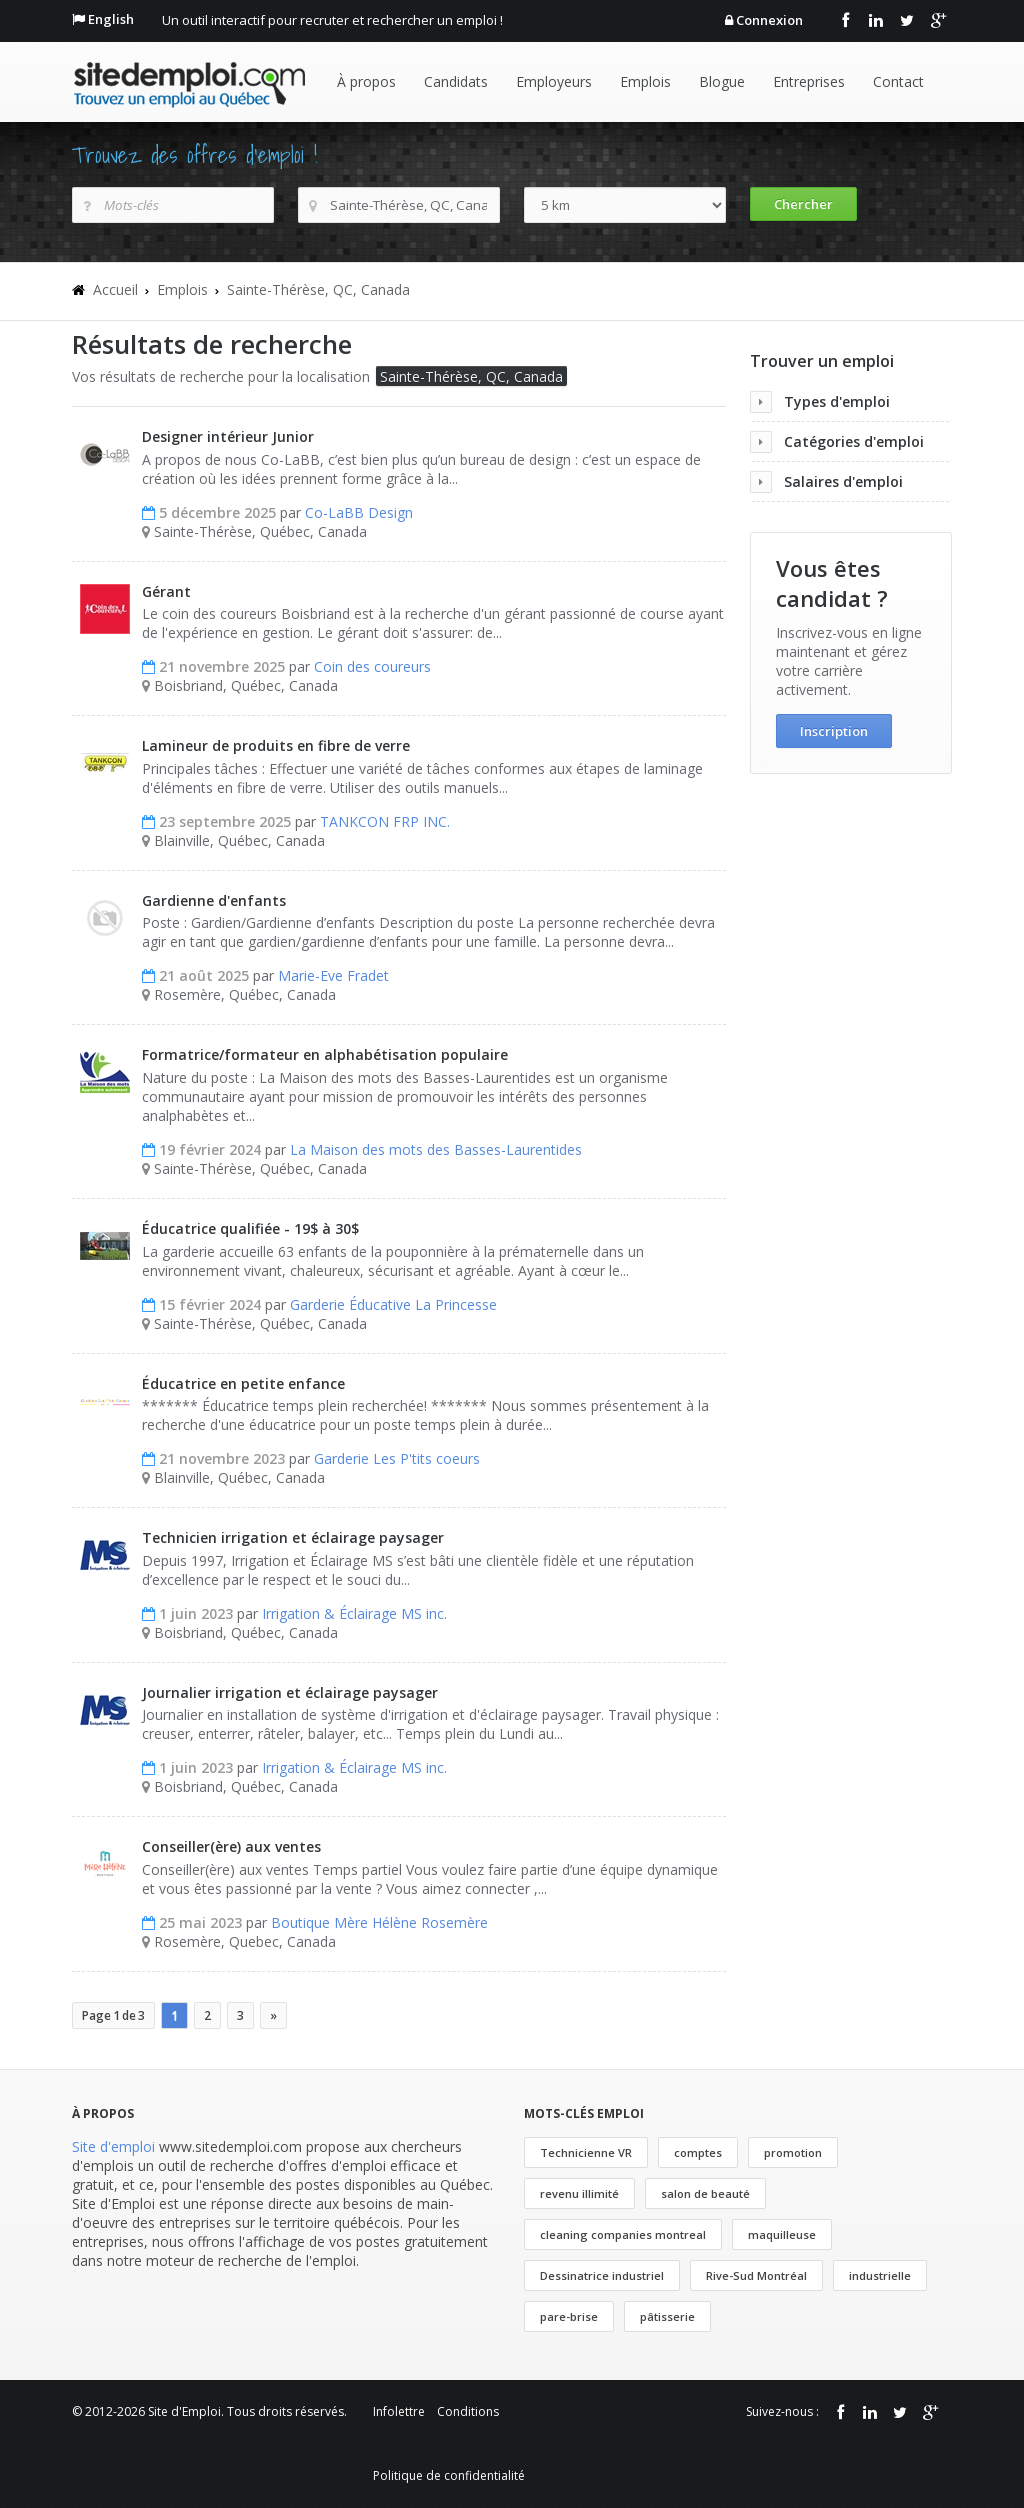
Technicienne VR (586, 2152)
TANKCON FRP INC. (385, 821)
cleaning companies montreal (623, 2234)
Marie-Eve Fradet (333, 975)
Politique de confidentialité (449, 2475)
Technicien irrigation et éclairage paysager (293, 1537)
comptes (698, 2152)
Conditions (468, 2411)
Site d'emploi (113, 2146)
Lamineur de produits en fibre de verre (276, 745)
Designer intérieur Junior (228, 436)
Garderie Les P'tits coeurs (397, 1458)
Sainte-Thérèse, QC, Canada (318, 289)
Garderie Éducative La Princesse (393, 1304)
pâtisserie (667, 2316)
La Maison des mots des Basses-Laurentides (436, 1149)
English (111, 19)
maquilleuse (782, 2234)
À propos (366, 81)
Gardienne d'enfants (214, 900)
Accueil (115, 289)
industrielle (880, 2275)
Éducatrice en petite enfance (243, 1383)
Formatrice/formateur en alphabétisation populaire (325, 1054)
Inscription (834, 731)
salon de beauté (705, 2193)
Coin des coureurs (372, 666)
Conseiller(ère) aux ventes (231, 1846)
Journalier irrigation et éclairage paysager (290, 1692)
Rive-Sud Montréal (756, 2275)
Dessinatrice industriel (602, 2275)
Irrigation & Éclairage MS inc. (354, 1613)
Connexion (769, 20)
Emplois (645, 81)
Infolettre (399, 2411)
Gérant (166, 591)
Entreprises (809, 81)
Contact (898, 81)
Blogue (722, 81)
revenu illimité (579, 2193)
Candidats (456, 81)
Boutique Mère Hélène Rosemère (379, 1922)
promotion (793, 2152)
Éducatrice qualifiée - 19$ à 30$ (250, 1228)
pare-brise (569, 2316)
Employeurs (554, 81)
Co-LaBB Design (359, 512)
